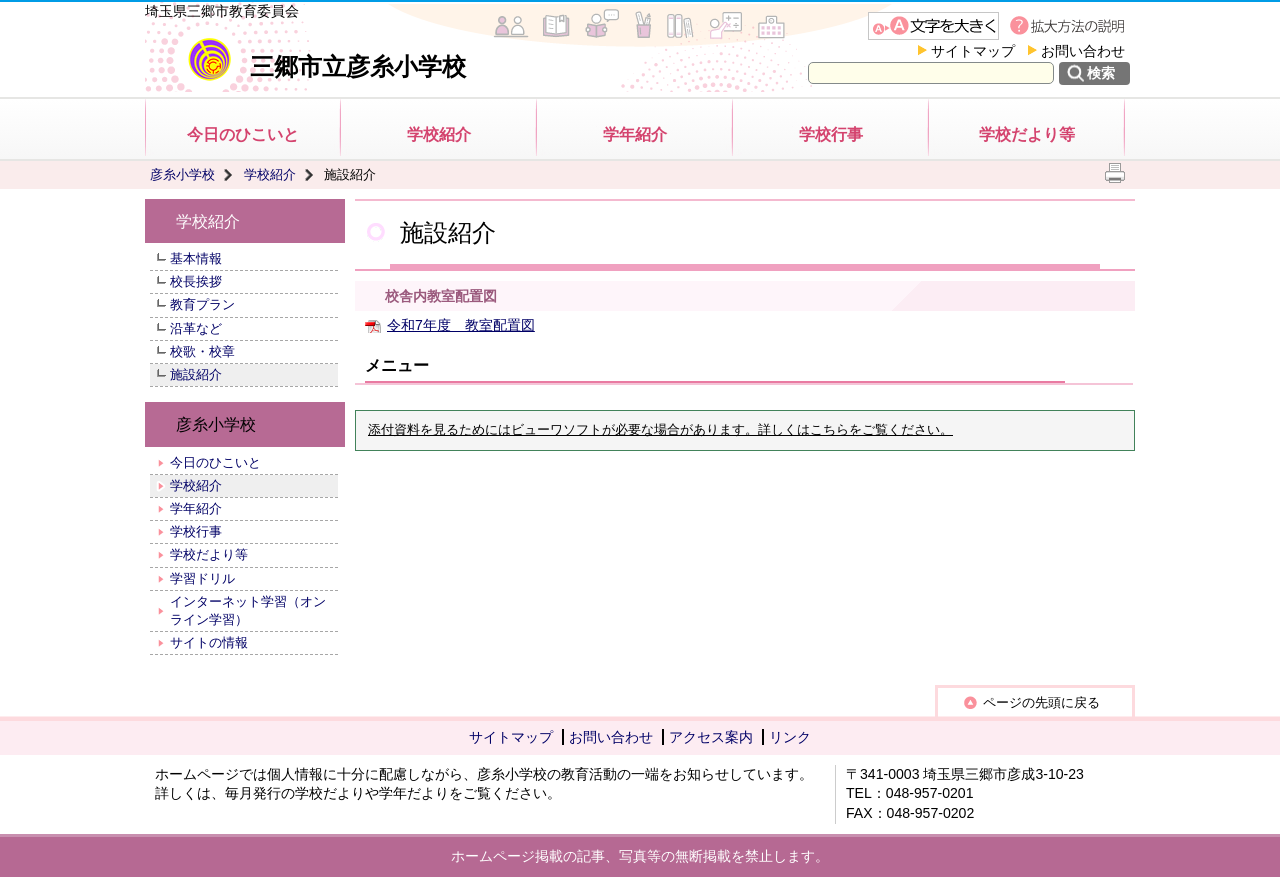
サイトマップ (973, 51)
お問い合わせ (1083, 51)
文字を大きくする (933, 26)
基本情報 (196, 258)
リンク (790, 737)
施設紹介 (196, 374)
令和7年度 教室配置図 (461, 325)
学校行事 (831, 134)
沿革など (196, 328)
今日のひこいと (243, 134)
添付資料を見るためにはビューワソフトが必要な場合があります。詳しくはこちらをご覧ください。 (660, 430)
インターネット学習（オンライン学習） (248, 610)
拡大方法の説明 (1069, 26)
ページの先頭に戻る (1041, 702)
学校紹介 (439, 134)
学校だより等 (1027, 134)
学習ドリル (202, 578)
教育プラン (202, 304)
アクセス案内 (711, 737)
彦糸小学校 (182, 174)
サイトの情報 (209, 642)
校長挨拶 (196, 281)
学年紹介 (635, 134)
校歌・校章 (202, 351)
